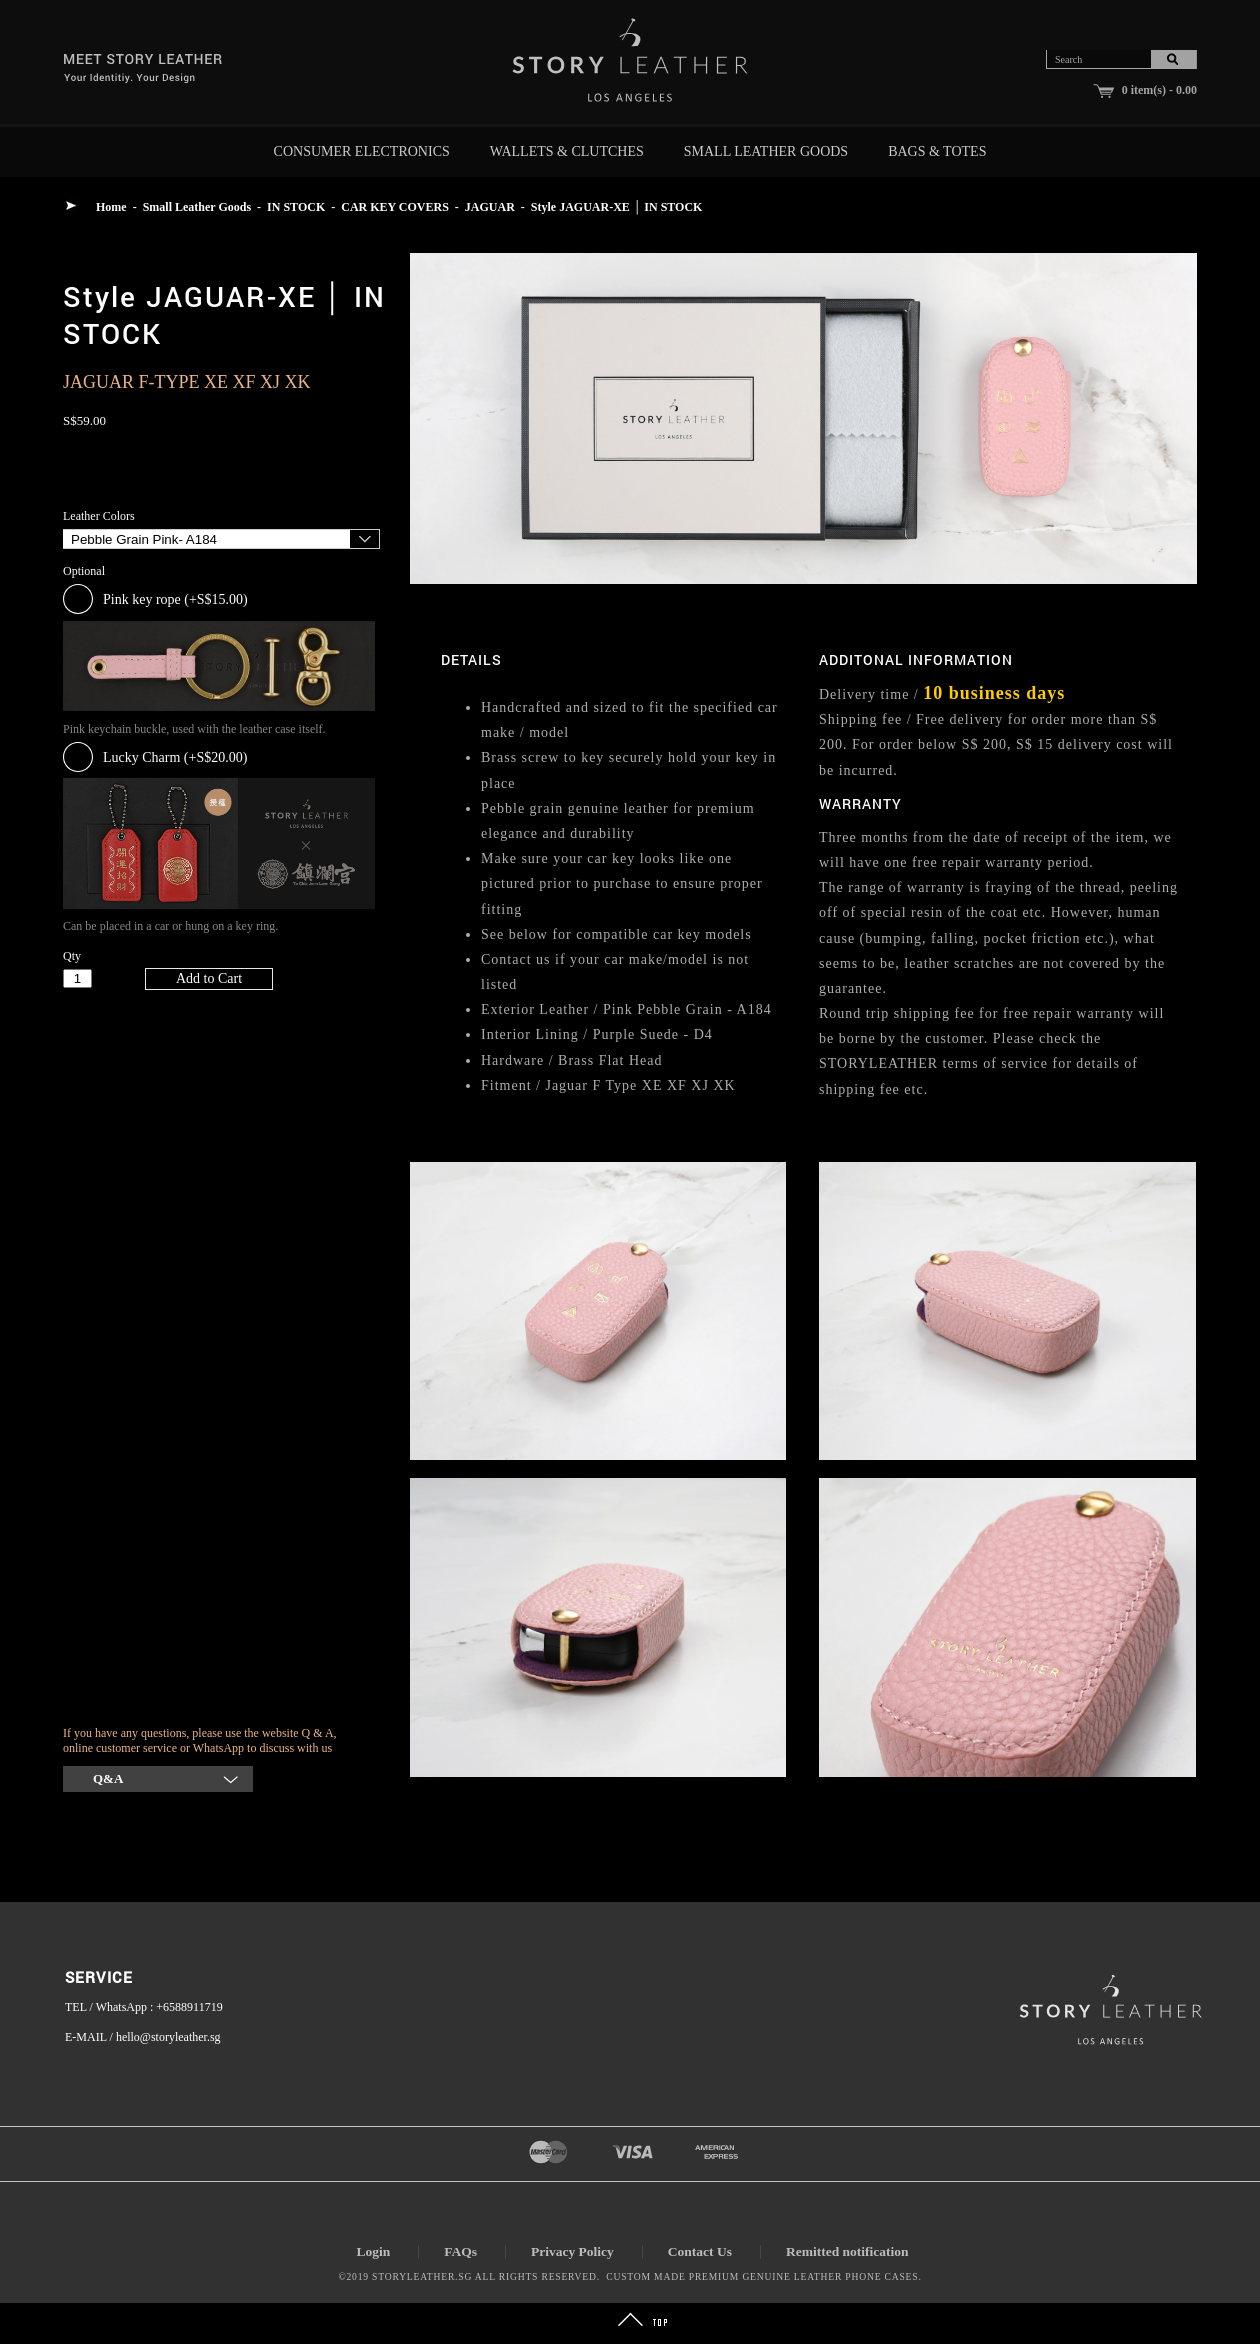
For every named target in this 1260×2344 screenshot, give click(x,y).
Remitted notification (847, 2251)
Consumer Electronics (362, 151)
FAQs (460, 2251)
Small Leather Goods (766, 151)
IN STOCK (296, 207)
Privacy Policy (572, 2251)
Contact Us (700, 2251)
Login (373, 2251)
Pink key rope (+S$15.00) (175, 599)
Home (111, 207)
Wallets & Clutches (567, 151)
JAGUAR (490, 207)
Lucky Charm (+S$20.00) (175, 757)
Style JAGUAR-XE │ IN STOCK (617, 207)
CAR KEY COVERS (395, 207)
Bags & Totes (937, 151)
